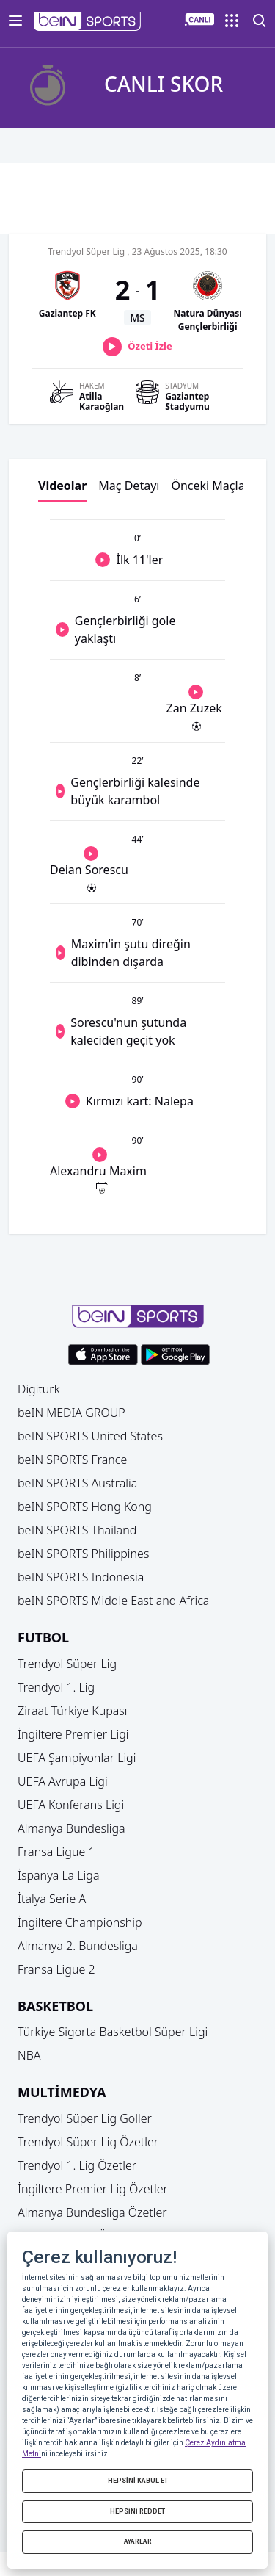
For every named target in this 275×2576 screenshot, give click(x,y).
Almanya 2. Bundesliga (78, 1946)
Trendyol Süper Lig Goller (85, 2118)
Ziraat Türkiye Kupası (73, 1711)
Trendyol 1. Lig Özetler (77, 2165)
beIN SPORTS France (72, 1459)
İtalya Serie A (52, 1899)
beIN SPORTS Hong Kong (85, 1506)
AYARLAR (138, 2541)
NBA (29, 2055)
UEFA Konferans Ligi (71, 1805)
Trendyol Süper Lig (67, 1664)
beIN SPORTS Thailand (77, 1530)
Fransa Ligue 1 (56, 1852)
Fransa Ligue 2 (56, 1969)
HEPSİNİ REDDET (137, 2511)
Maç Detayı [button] (128, 485)
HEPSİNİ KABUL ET (138, 2480)
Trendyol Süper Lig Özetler (88, 2142)
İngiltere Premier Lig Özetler (93, 2189)
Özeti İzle (150, 346)
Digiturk (39, 1389)
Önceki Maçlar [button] (210, 485)
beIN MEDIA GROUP (71, 1412)
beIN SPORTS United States (90, 1436)
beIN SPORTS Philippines (83, 1553)
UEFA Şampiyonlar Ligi (77, 1758)
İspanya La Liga (58, 1875)
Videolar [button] (62, 485)
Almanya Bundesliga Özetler (92, 2212)
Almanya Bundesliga (71, 1828)
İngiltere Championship (80, 1922)
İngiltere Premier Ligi (73, 1734)
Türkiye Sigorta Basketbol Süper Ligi (113, 2032)
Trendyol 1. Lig (56, 1687)
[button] (88, 21)
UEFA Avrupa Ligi (63, 1781)
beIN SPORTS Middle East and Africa (113, 1600)
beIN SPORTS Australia (77, 1483)
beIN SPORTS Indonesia (81, 1577)
